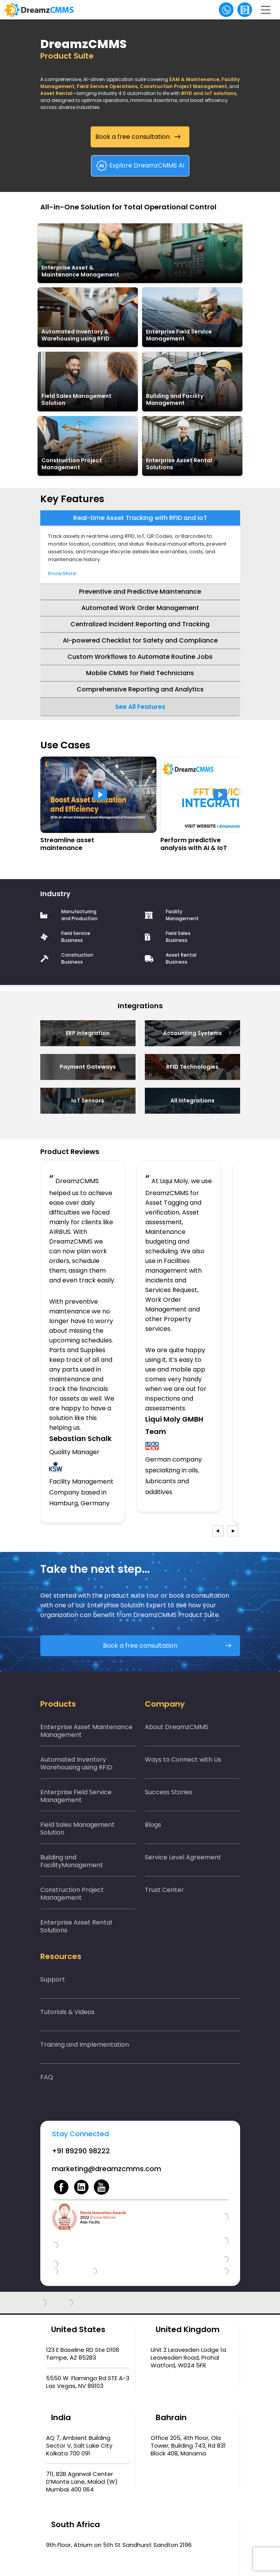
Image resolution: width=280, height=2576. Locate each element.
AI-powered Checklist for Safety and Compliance (140, 640)
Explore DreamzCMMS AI (140, 166)
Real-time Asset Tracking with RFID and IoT (140, 517)
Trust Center (164, 1889)
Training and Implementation (84, 2044)
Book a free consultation (132, 136)
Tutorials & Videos (67, 2012)
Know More (62, 573)
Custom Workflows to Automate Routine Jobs (140, 656)
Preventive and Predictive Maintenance (140, 591)
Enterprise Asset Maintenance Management (86, 1731)
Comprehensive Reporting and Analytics (140, 689)
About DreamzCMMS (176, 1727)
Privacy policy (152, 2564)
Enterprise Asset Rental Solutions (76, 1926)
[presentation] (218, 1531)
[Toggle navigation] (265, 9)
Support (52, 1979)
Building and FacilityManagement (71, 1861)
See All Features (140, 706)
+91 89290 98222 (81, 2151)
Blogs (153, 1824)
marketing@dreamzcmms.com (106, 2168)
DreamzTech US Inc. (193, 2553)
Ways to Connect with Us (183, 1759)
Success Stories (168, 1792)
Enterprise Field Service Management (76, 1796)
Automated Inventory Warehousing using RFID (76, 1763)
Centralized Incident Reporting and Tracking (140, 624)
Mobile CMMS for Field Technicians (140, 673)
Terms (189, 2564)
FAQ (46, 2077)
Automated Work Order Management (140, 607)
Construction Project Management (72, 1893)
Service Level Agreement (183, 1857)
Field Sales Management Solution (77, 1828)
